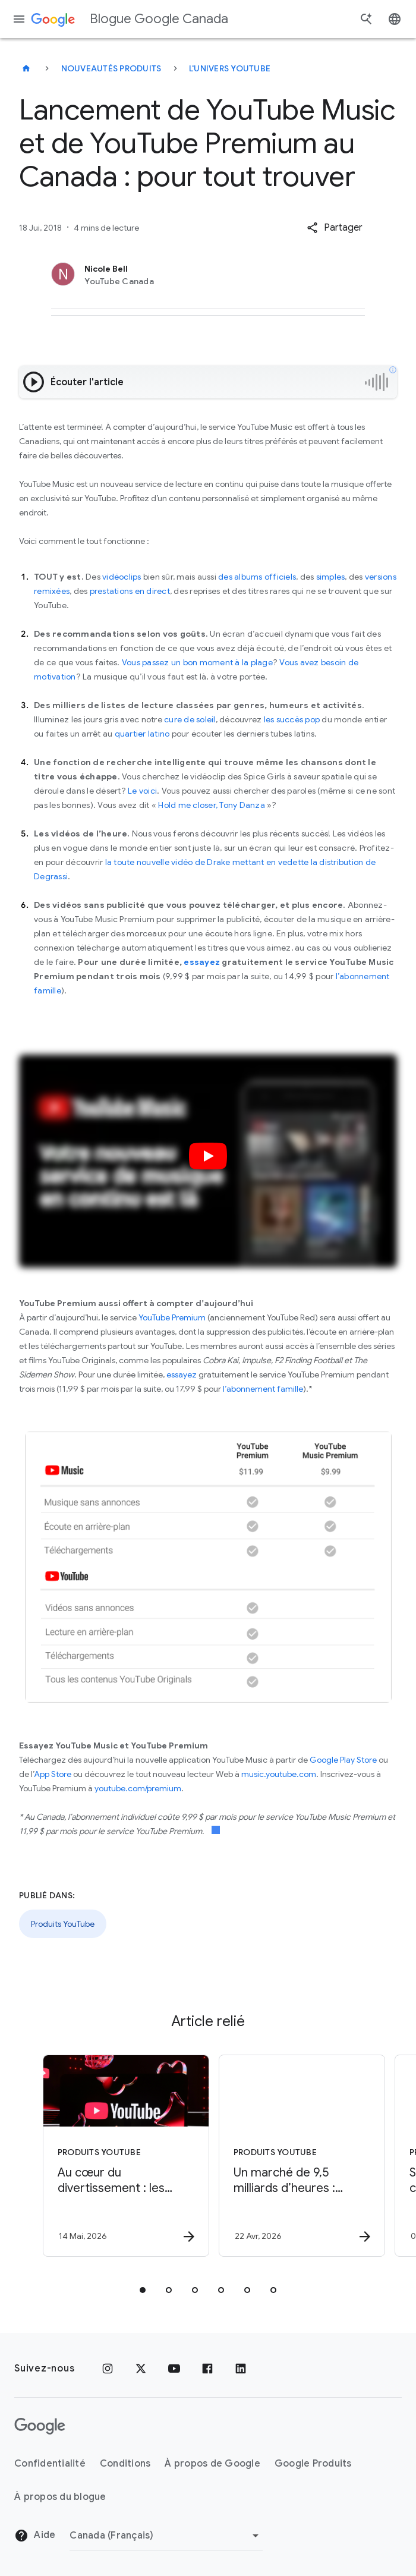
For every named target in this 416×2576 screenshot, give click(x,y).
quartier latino (142, 733)
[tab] (143, 2290)
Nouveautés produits (111, 68)
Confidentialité (50, 2464)
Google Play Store (343, 1759)
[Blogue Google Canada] (26, 68)
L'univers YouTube (229, 68)
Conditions (125, 2464)
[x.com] (141, 2368)
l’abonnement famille (263, 1388)
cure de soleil (190, 719)
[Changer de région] (166, 2535)
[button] (334, 228)
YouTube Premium (172, 1317)
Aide (34, 2535)
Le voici (142, 790)
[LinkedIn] (240, 2368)
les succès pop (292, 719)
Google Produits (313, 2464)
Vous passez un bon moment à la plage (197, 662)
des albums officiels (257, 576)
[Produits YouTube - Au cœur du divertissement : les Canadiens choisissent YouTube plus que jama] (118, 2155)
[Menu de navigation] (19, 19)
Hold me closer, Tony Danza (210, 805)
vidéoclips (121, 576)
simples (330, 576)
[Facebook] (207, 2368)
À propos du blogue (60, 2497)
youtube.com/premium (137, 1788)
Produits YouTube (62, 1923)
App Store (52, 1774)
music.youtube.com (278, 1774)
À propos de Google (212, 2464)
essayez (181, 1374)
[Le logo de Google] (39, 2426)
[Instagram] (107, 2368)
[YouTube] (174, 2368)
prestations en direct (130, 591)
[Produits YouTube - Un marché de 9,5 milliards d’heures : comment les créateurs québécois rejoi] (294, 2155)
